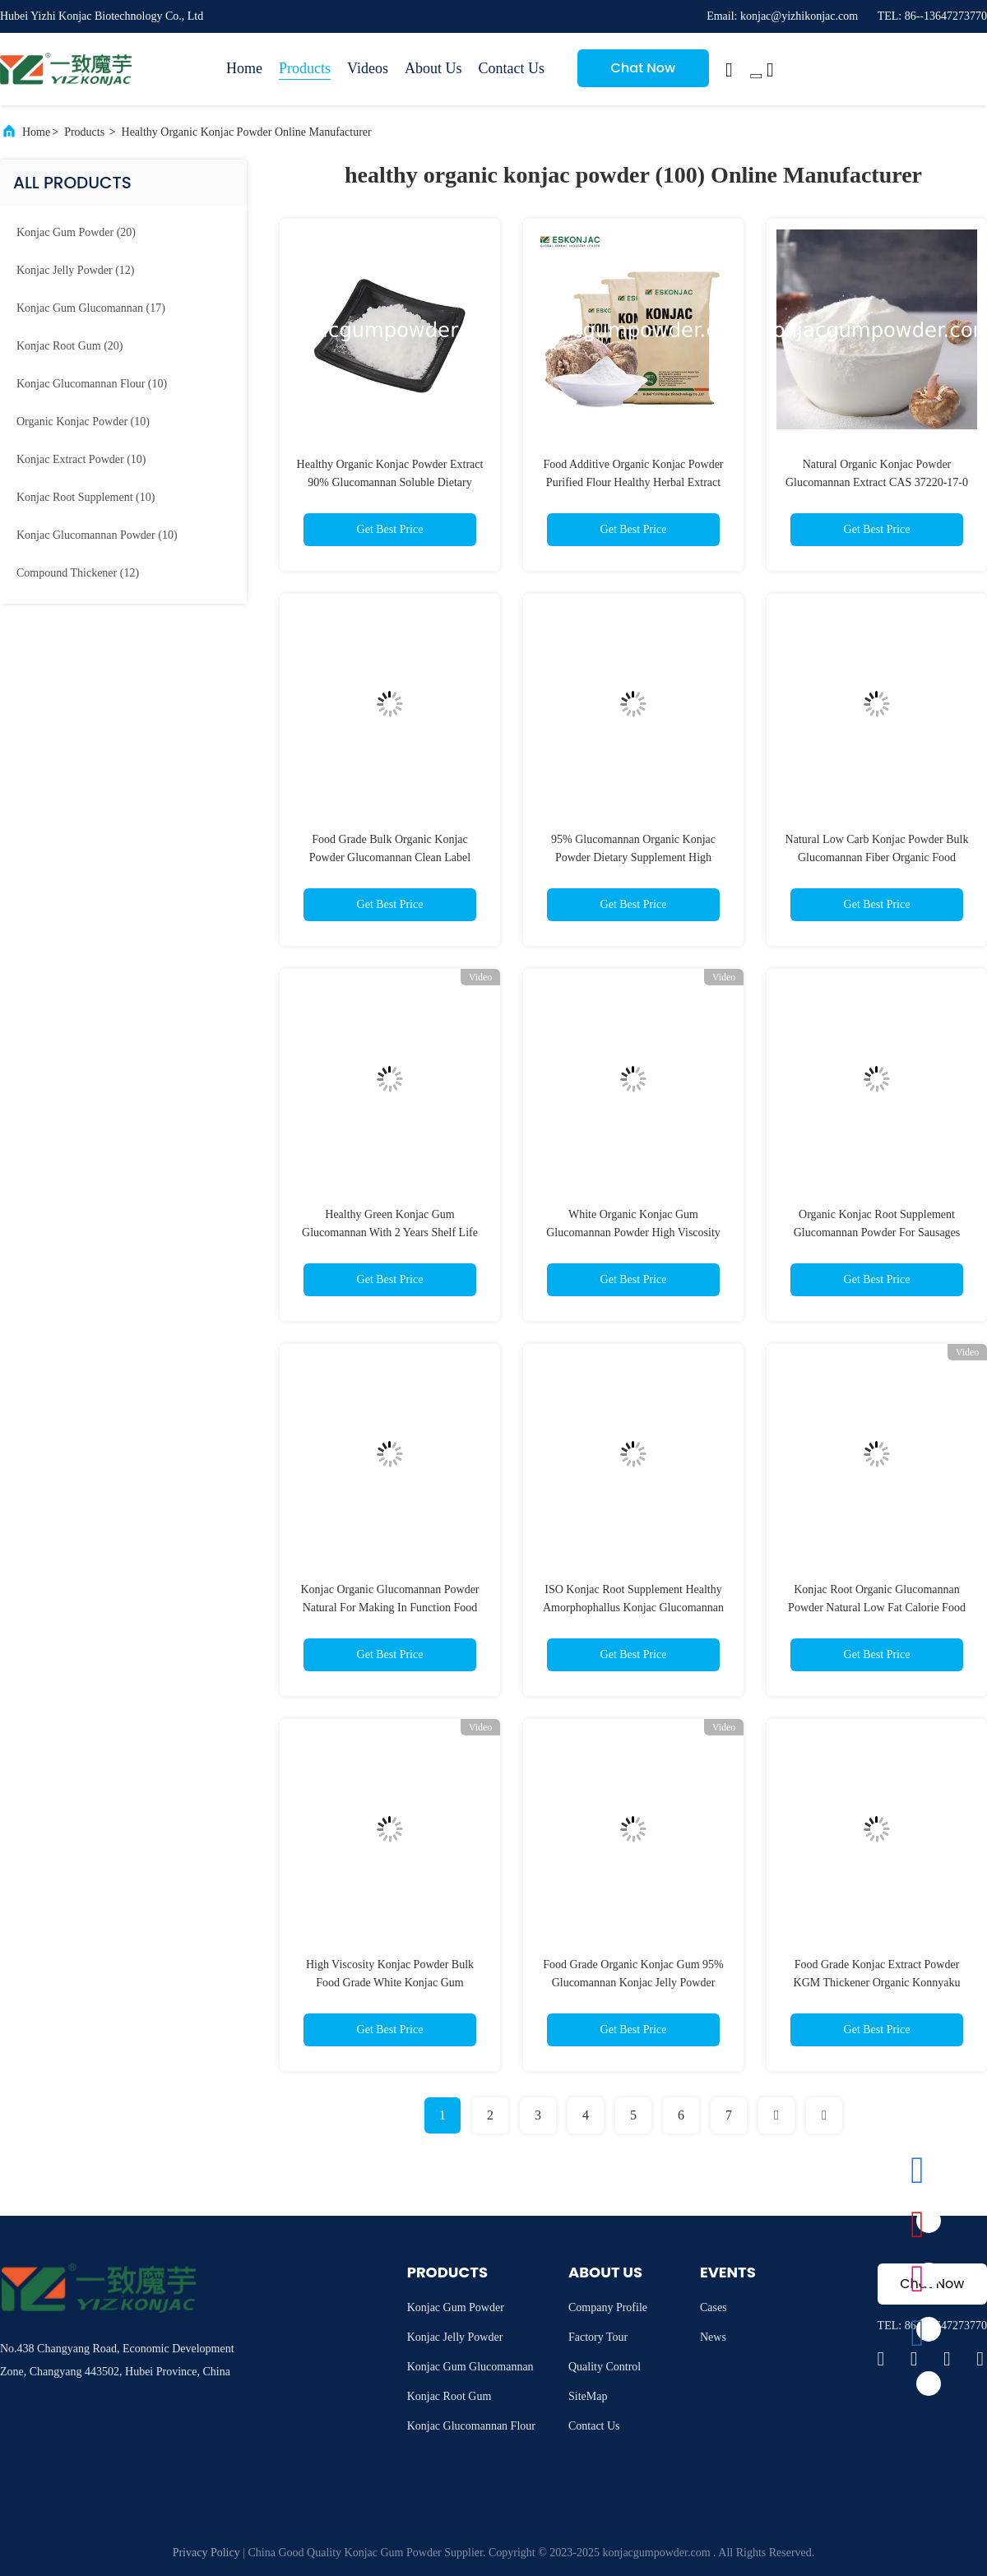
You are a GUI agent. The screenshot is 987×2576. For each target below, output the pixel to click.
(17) (90, 308)
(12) (75, 270)
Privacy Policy (206, 2552)
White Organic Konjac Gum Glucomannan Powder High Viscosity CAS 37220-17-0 (633, 1232)
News (713, 2337)
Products (305, 68)
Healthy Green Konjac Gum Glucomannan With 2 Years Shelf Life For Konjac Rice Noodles (390, 1232)
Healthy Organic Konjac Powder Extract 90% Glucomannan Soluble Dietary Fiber (390, 482)
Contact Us (511, 68)
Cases (713, 2307)
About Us (433, 68)
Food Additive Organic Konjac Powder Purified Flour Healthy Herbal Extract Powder (633, 482)
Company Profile (607, 2307)
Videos (367, 68)
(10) (91, 384)
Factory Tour (598, 2337)
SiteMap (587, 2396)
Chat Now (643, 67)
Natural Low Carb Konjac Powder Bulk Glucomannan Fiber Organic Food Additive (877, 857)
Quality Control (604, 2367)
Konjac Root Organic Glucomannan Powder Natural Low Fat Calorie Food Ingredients (877, 1607)
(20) (76, 232)
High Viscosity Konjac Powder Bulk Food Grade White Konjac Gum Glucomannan (390, 1982)
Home (244, 68)
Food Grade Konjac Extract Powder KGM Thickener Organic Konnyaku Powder (877, 1982)
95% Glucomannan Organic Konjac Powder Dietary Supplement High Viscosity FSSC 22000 (633, 857)
